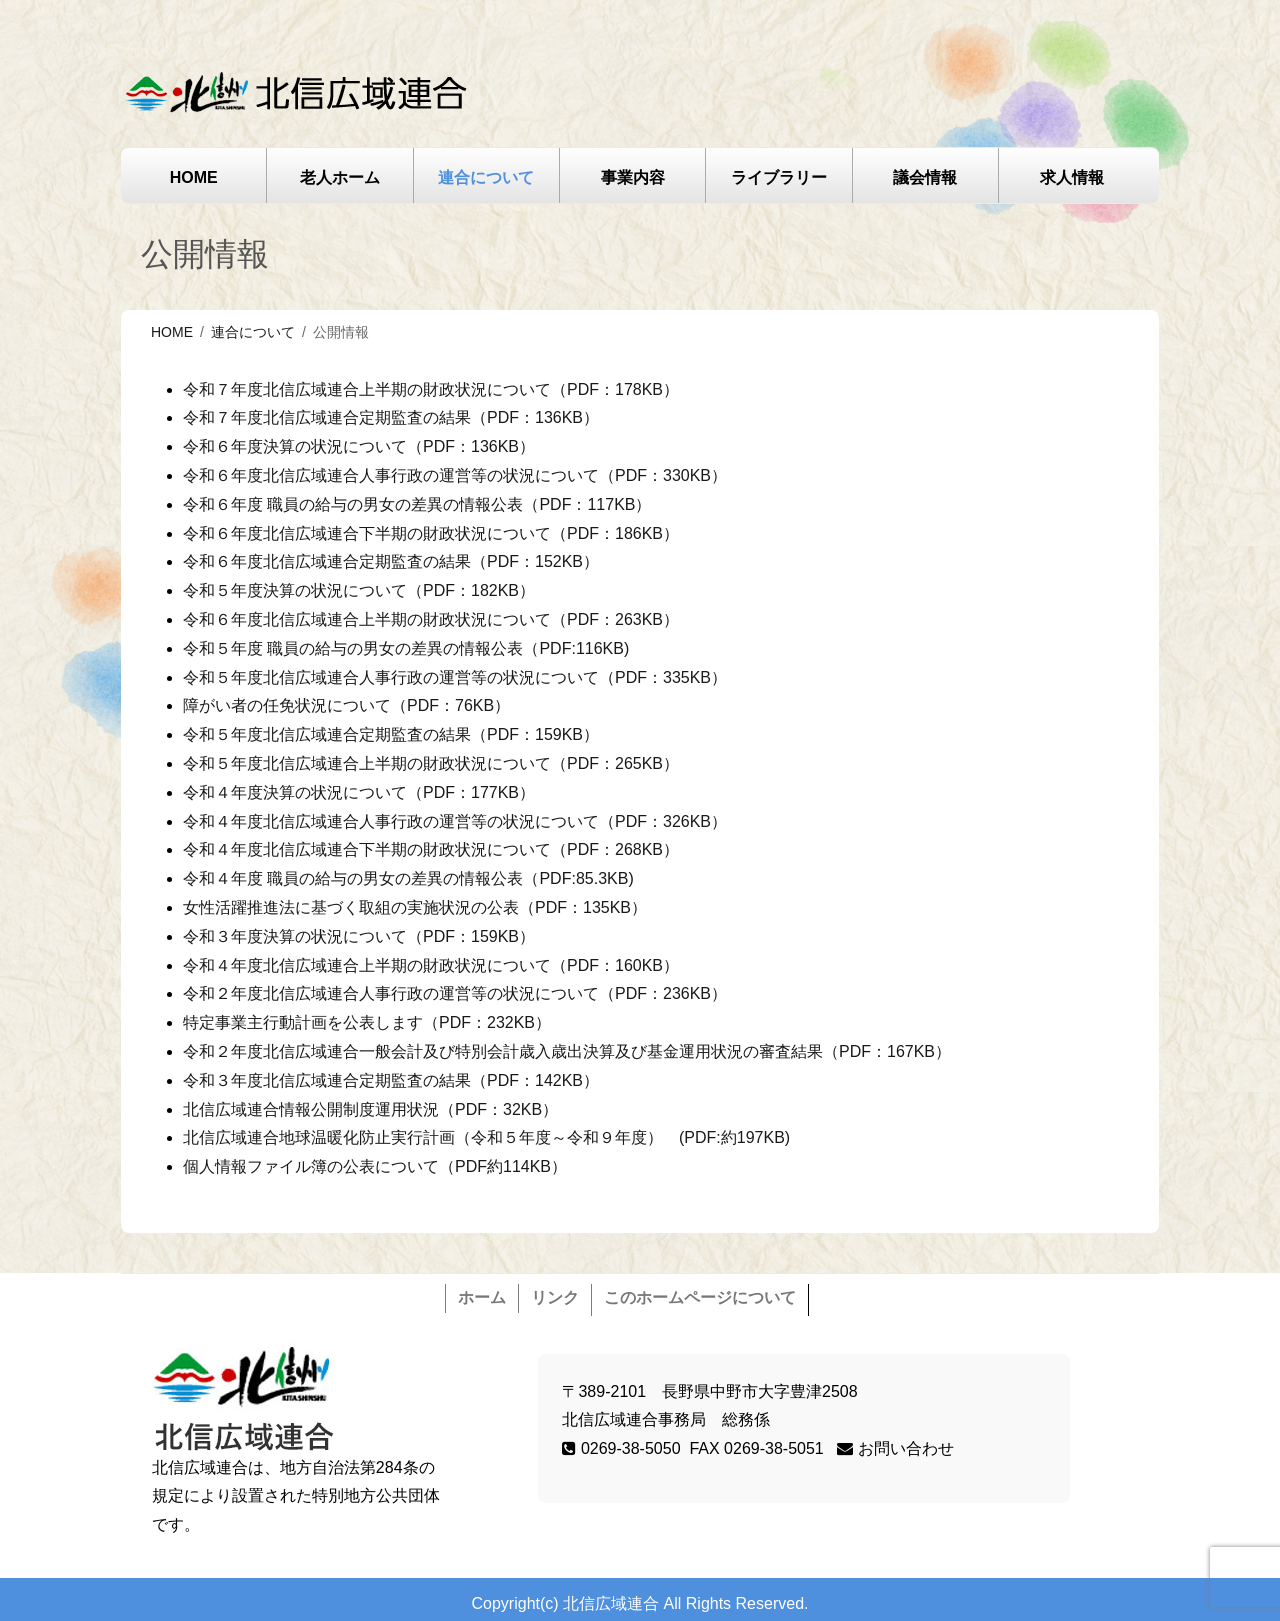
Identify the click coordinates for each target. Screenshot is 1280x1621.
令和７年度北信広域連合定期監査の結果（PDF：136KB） (391, 417)
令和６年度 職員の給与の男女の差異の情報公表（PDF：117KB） (417, 504)
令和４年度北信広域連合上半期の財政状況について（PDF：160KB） (431, 965)
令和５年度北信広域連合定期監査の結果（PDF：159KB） (391, 734)
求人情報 (1072, 177)
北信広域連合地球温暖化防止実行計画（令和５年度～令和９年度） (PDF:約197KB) (486, 1137)
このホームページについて (700, 1297)
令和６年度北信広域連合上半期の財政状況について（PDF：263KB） (431, 619)
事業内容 (633, 177)
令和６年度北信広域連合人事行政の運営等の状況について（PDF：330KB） (455, 475)
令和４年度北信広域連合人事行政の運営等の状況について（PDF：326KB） (455, 821)
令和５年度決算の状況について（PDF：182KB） (359, 590)
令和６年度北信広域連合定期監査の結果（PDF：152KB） (391, 561)
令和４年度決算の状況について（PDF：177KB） (359, 792)
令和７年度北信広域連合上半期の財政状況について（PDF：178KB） (431, 389)
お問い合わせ (895, 1448)
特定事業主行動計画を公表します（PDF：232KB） (367, 1022)
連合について (486, 177)
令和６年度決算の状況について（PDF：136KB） (359, 446)
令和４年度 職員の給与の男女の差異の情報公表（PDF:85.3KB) (408, 878)
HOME (194, 177)
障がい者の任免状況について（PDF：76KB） (346, 705)
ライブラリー (779, 177)
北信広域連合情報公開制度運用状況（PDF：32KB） (370, 1109)
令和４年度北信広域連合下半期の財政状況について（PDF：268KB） (431, 849)
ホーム (482, 1297)
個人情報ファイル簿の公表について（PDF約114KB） (375, 1166)
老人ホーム (340, 177)
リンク (555, 1297)
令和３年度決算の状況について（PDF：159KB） (359, 936)
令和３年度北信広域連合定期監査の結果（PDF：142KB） (391, 1080)
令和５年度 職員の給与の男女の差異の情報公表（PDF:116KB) (406, 648)
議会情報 (925, 177)
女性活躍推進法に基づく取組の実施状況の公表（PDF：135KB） (415, 907)
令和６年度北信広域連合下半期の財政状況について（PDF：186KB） (431, 533)
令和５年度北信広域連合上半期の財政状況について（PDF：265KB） (431, 763)
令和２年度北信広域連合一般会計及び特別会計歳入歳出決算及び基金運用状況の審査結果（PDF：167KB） (567, 1051)
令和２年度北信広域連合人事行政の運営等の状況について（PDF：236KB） (455, 993)
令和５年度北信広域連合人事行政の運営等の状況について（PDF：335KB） (455, 677)
